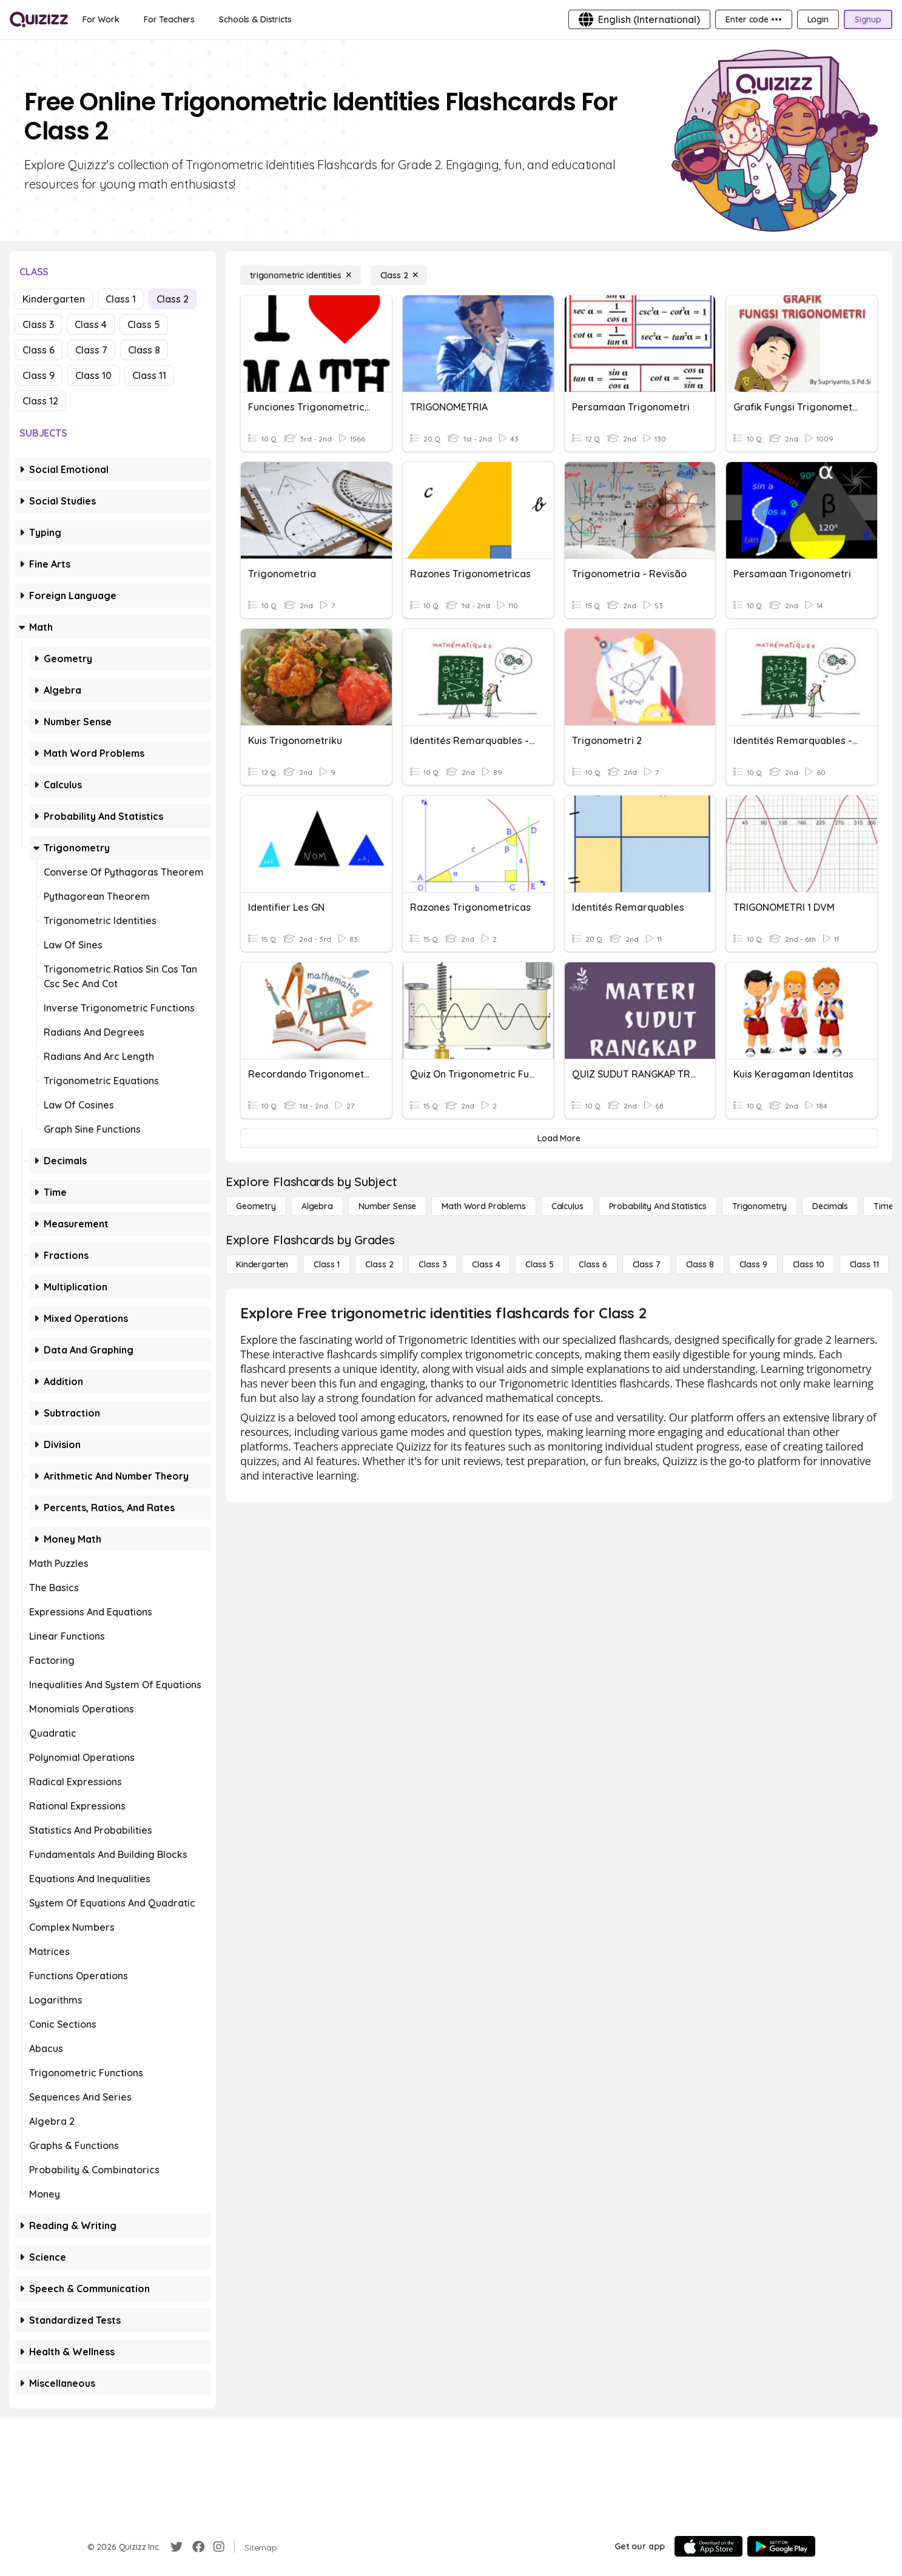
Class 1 (121, 299)
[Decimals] (830, 1206)
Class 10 (93, 375)
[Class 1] (326, 1264)
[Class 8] (700, 1264)
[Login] (818, 19)
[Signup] (868, 19)
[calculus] (567, 1206)
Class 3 (38, 324)
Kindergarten (53, 299)
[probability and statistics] (658, 1206)
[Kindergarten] (262, 1264)
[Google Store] (781, 2546)
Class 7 (91, 350)
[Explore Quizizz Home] (39, 19)
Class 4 (91, 324)
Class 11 (149, 375)
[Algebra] (317, 1206)
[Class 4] (486, 1264)
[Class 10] (809, 1264)
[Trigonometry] (759, 1206)
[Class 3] (432, 1264)
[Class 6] (592, 1264)
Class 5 (143, 324)
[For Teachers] (169, 19)
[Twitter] (176, 2547)
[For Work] (101, 19)
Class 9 (38, 375)
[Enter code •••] (753, 19)
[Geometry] (256, 1206)
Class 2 (173, 299)
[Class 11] (864, 1264)
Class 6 (38, 350)
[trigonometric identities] (300, 275)
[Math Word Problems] (483, 1206)
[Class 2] (399, 275)
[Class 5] (539, 1264)
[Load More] (559, 1138)
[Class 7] (646, 1264)
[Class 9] (753, 1264)
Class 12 (40, 401)
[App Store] (708, 2546)
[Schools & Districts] (255, 19)
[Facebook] (198, 2547)
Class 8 (144, 350)
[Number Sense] (387, 1206)
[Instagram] (219, 2547)
